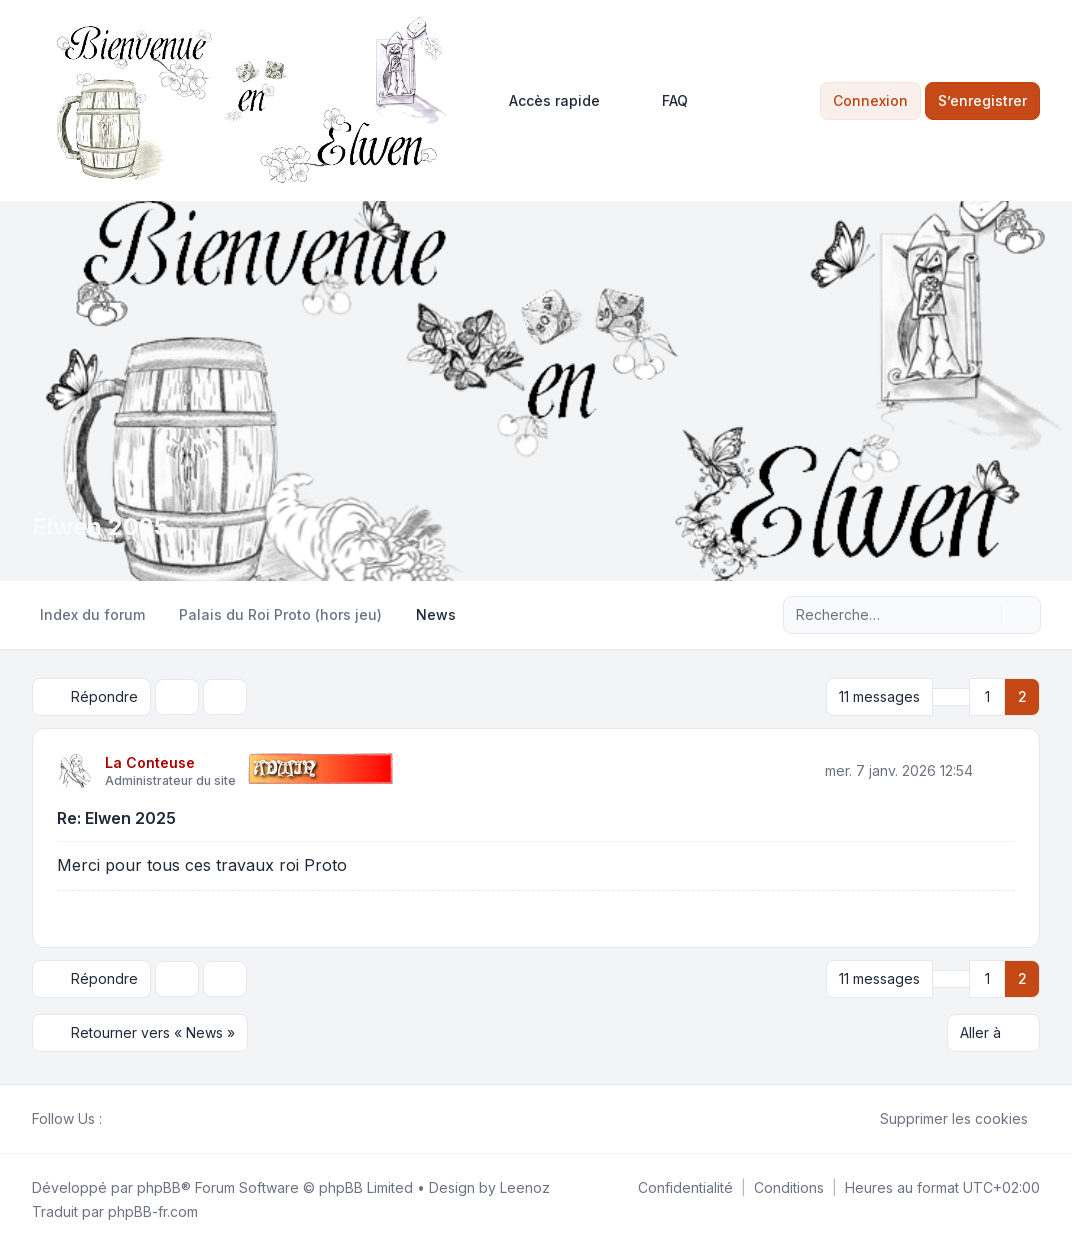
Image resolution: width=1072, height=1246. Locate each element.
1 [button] (987, 696)
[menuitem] (545, 101)
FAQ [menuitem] (662, 101)
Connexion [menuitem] (870, 100)
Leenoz (525, 1187)
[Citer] (998, 770)
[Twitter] (130, 1119)
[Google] (162, 1119)
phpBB (159, 1187)
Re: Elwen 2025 (116, 818)
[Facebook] (114, 1119)
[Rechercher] (984, 615)
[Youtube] (146, 1119)
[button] (951, 697)
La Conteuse (150, 762)
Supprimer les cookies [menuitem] (941, 1119)
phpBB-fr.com (153, 1211)
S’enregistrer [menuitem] (982, 100)
